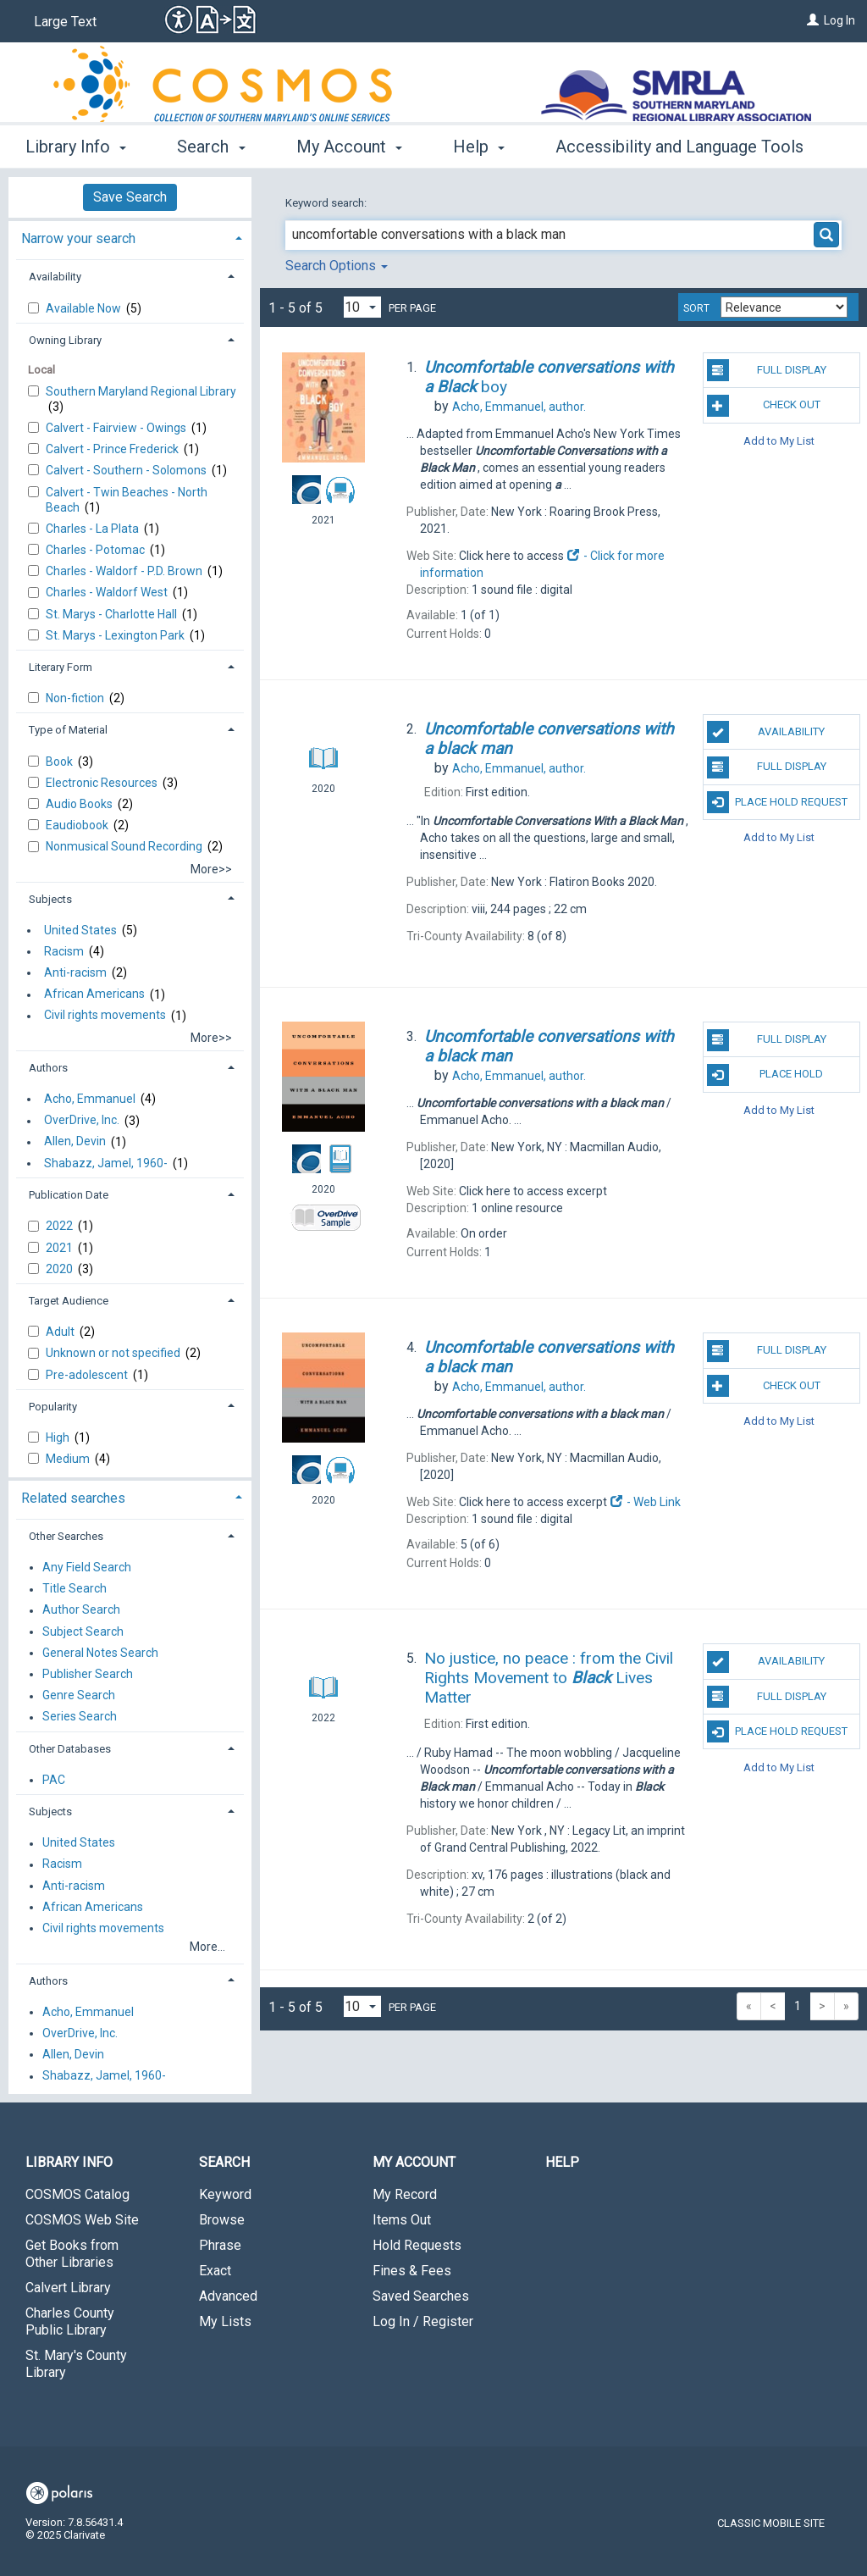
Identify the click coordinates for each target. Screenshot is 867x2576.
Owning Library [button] (65, 340)
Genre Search (78, 1696)
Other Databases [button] (70, 1748)
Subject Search (83, 1631)
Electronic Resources (103, 782)
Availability (766, 732)
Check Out (763, 406)
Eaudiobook (78, 825)
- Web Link (645, 1502)
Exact (215, 2271)
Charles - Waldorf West (108, 592)
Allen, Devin (75, 1142)
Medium (69, 1458)
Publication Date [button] (68, 1194)
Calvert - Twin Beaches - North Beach (126, 499)
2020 (60, 1269)
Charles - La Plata (93, 528)
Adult (61, 1331)
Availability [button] (55, 276)
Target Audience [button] (68, 1300)
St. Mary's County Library (76, 2363)
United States (80, 930)
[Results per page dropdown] (362, 307)
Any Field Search (86, 1567)
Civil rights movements (105, 1015)
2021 (60, 1248)
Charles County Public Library (69, 2321)
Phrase (220, 2245)
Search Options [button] (336, 266)
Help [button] (479, 146)
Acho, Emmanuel (89, 1098)
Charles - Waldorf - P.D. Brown (125, 571)
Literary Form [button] (60, 667)
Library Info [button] (75, 146)
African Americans (94, 994)
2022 (60, 1226)
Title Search (74, 1589)
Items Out (402, 2220)
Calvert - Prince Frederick (113, 449)
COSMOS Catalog (77, 2194)
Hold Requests (417, 2245)
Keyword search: (327, 203)
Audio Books (80, 804)
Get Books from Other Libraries (72, 2253)
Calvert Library (68, 2288)
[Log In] (813, 20)
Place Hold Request (777, 802)
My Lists (225, 2321)
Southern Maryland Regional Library (141, 391)
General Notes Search (100, 1652)
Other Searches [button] (66, 1536)
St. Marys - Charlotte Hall (112, 614)
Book (60, 761)
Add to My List (779, 441)
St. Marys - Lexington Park (116, 635)
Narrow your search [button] (78, 238)
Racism (64, 951)
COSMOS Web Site (82, 2220)
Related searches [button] (73, 1498)
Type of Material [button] (68, 729)
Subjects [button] (50, 899)
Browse (222, 2220)
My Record (405, 2194)
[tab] (129, 237)
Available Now (85, 308)
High (59, 1437)
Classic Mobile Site (771, 2523)
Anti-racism (75, 972)
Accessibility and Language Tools (679, 146)
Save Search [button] (130, 197)
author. (519, 406)
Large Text (65, 22)
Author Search (81, 1610)
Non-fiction (76, 698)
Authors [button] (48, 1067)
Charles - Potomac (96, 550)
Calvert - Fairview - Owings (117, 428)
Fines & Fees (412, 2271)
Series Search (79, 1717)
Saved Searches (421, 2296)
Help (562, 2162)
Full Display (766, 370)
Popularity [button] (53, 1406)
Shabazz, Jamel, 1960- (106, 1163)
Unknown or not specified (114, 1353)
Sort (696, 308)
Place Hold (765, 1075)
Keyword (225, 2194)
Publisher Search (87, 1674)
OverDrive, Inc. (81, 1120)
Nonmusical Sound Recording (125, 846)
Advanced (228, 2296)
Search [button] (211, 146)
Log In (839, 20)
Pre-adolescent (88, 1375)
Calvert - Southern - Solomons (127, 470)
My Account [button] (349, 146)
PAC (53, 1780)
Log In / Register (423, 2321)
